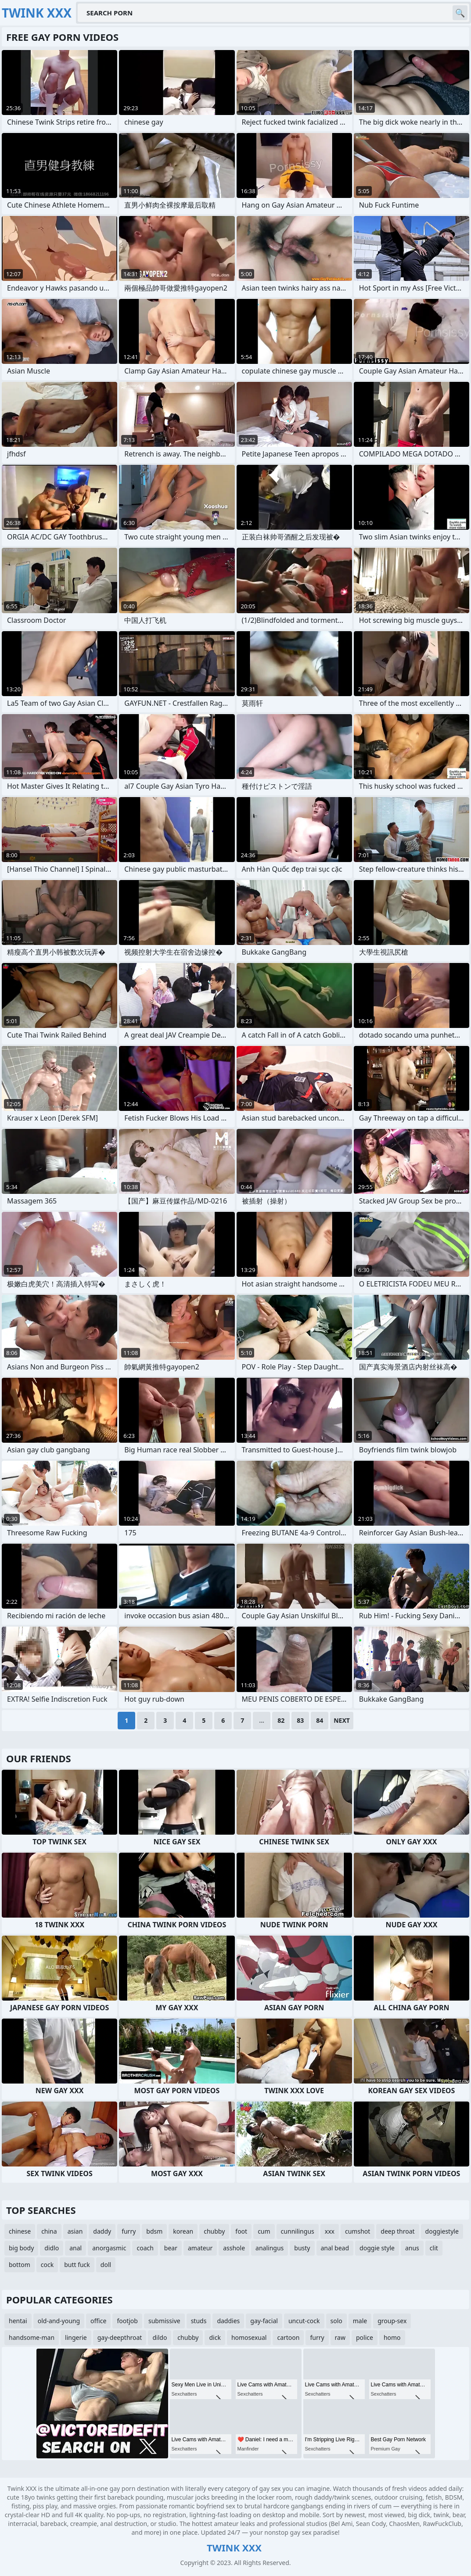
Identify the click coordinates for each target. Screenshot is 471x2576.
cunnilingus (297, 2231)
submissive (164, 2321)
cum (264, 2231)
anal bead (335, 2248)
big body (21, 2248)
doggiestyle (442, 2231)
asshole (234, 2248)
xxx (329, 2231)
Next (342, 1720)
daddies (228, 2321)
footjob (127, 2321)
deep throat (397, 2231)
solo (336, 2321)
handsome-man (31, 2337)
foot (241, 2231)
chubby (214, 2231)
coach (145, 2248)
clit (434, 2248)
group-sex (392, 2321)
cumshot (357, 2231)
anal (75, 2248)
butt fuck (77, 2264)
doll (106, 2264)
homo (392, 2337)
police (364, 2337)
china (49, 2231)
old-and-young (59, 2321)
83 (300, 1720)
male (360, 2321)
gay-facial (264, 2321)
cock (47, 2264)
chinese (20, 2231)
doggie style (377, 2248)
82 (280, 1720)
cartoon (288, 2337)
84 (319, 1720)
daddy (102, 2231)
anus (412, 2248)
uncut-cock (304, 2321)
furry (129, 2231)
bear (170, 2248)
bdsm (154, 2231)
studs (199, 2321)
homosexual (249, 2337)
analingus (269, 2248)
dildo (159, 2337)
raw (340, 2337)
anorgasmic (109, 2248)
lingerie (76, 2337)
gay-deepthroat (119, 2337)
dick (214, 2337)
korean (183, 2231)
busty (302, 2248)
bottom (19, 2264)
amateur (200, 2248)
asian (75, 2231)
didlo (51, 2248)
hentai (18, 2321)
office (98, 2321)
